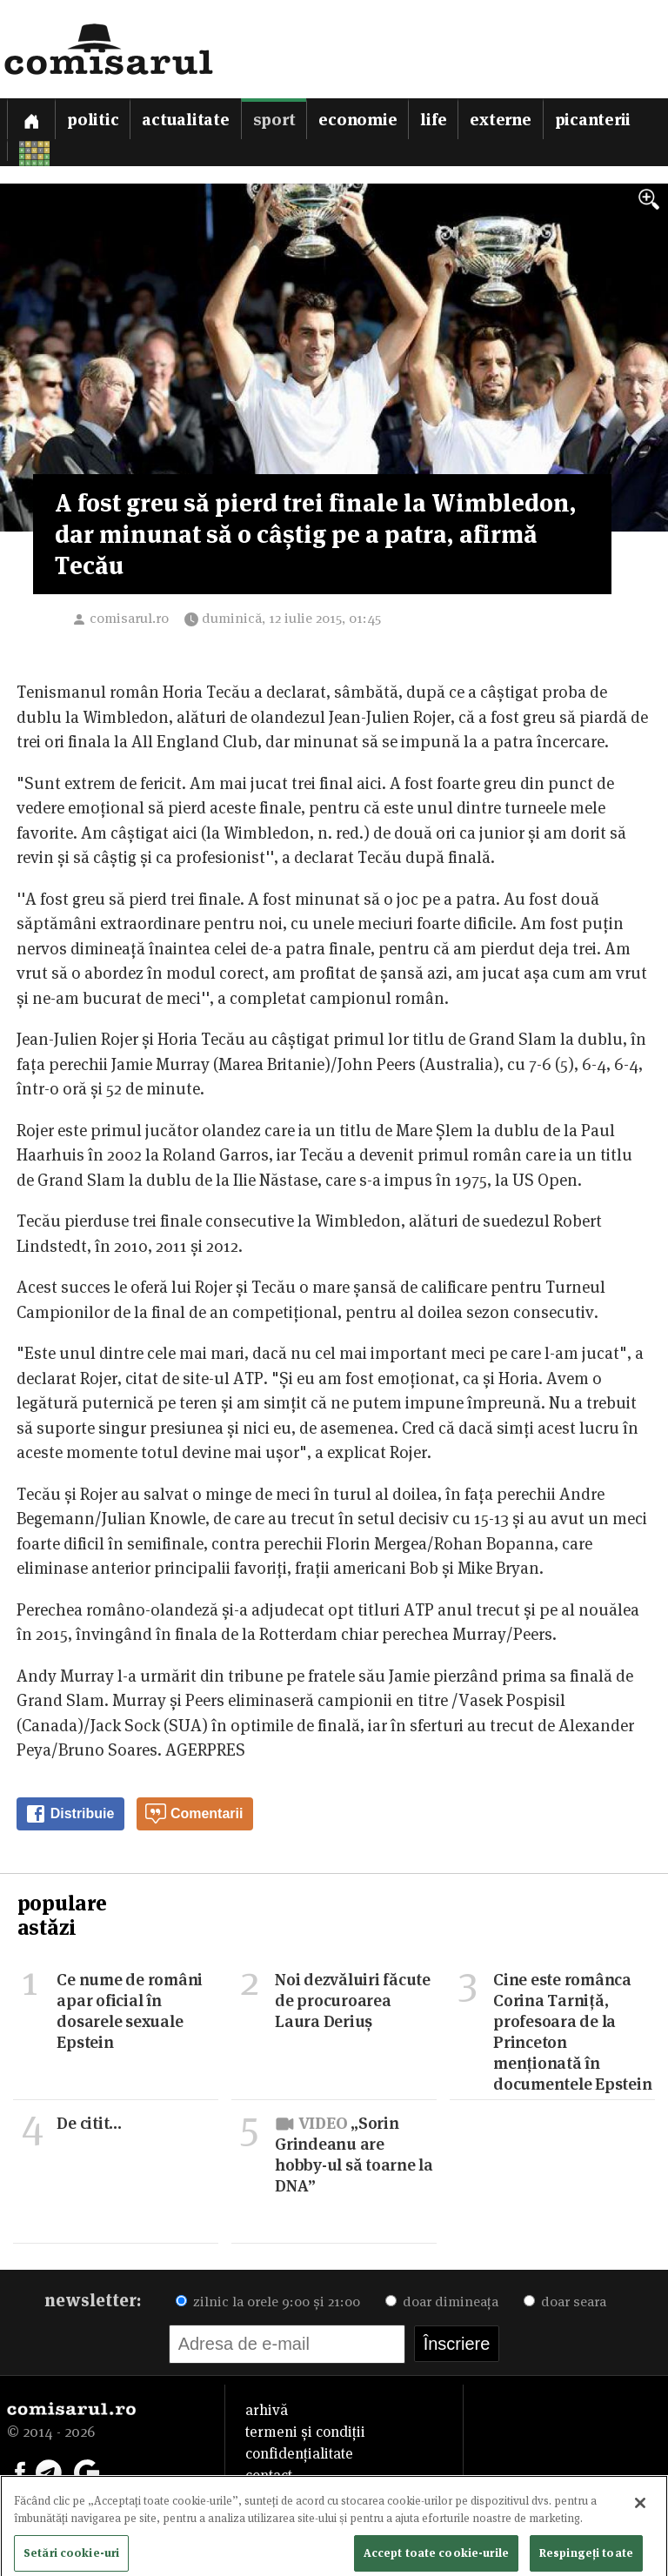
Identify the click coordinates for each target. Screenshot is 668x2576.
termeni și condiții (305, 2431)
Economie (357, 120)
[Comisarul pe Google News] (87, 2470)
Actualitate (185, 120)
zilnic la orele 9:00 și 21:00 (268, 2301)
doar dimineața (441, 2301)
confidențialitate (299, 2453)
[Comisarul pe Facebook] (20, 2470)
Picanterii (593, 120)
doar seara (565, 2301)
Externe (500, 120)
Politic (92, 120)
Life (433, 120)
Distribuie (69, 1813)
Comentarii (194, 1813)
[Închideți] (640, 2513)
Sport (274, 120)
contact (268, 2475)
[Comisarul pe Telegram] (49, 2470)
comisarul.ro (129, 618)
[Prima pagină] (31, 118)
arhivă (266, 2410)
